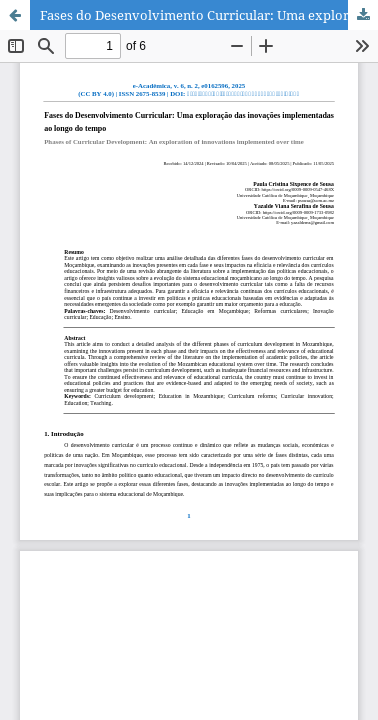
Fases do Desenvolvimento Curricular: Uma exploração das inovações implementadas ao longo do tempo (209, 15)
